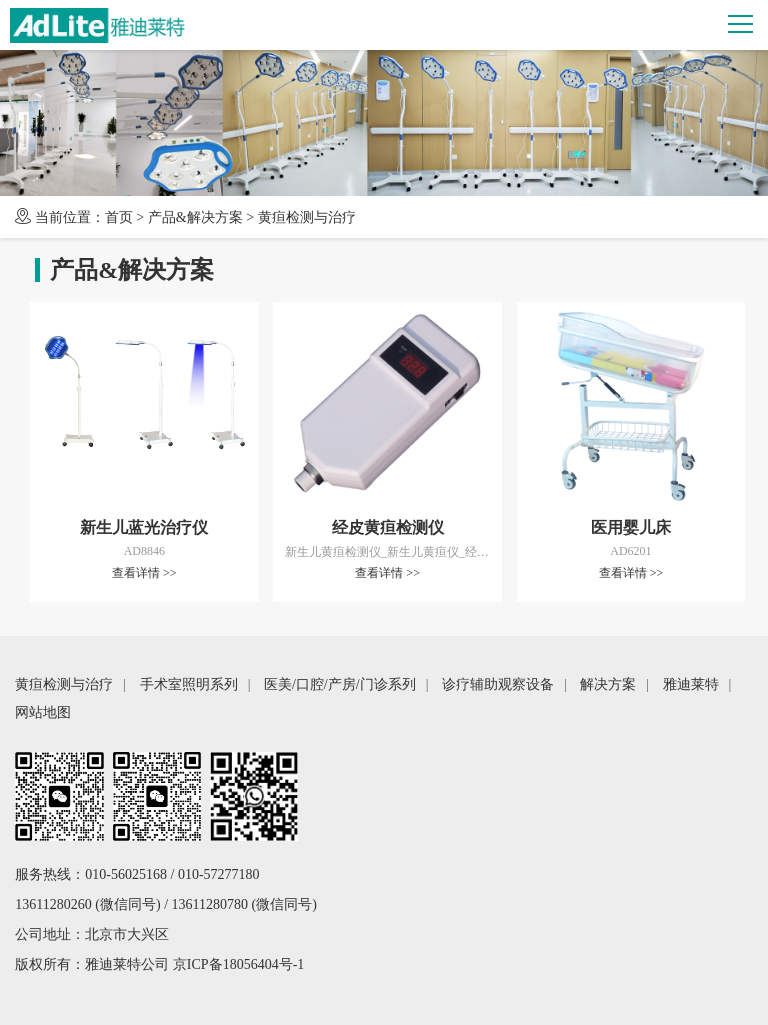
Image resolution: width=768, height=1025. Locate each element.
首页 (119, 217)
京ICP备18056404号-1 (238, 964)
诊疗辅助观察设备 (498, 684)
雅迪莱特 (691, 684)
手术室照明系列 (189, 684)
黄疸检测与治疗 (307, 217)
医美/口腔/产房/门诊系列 (340, 684)
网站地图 (43, 712)
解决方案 (608, 684)
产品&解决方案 (195, 217)
